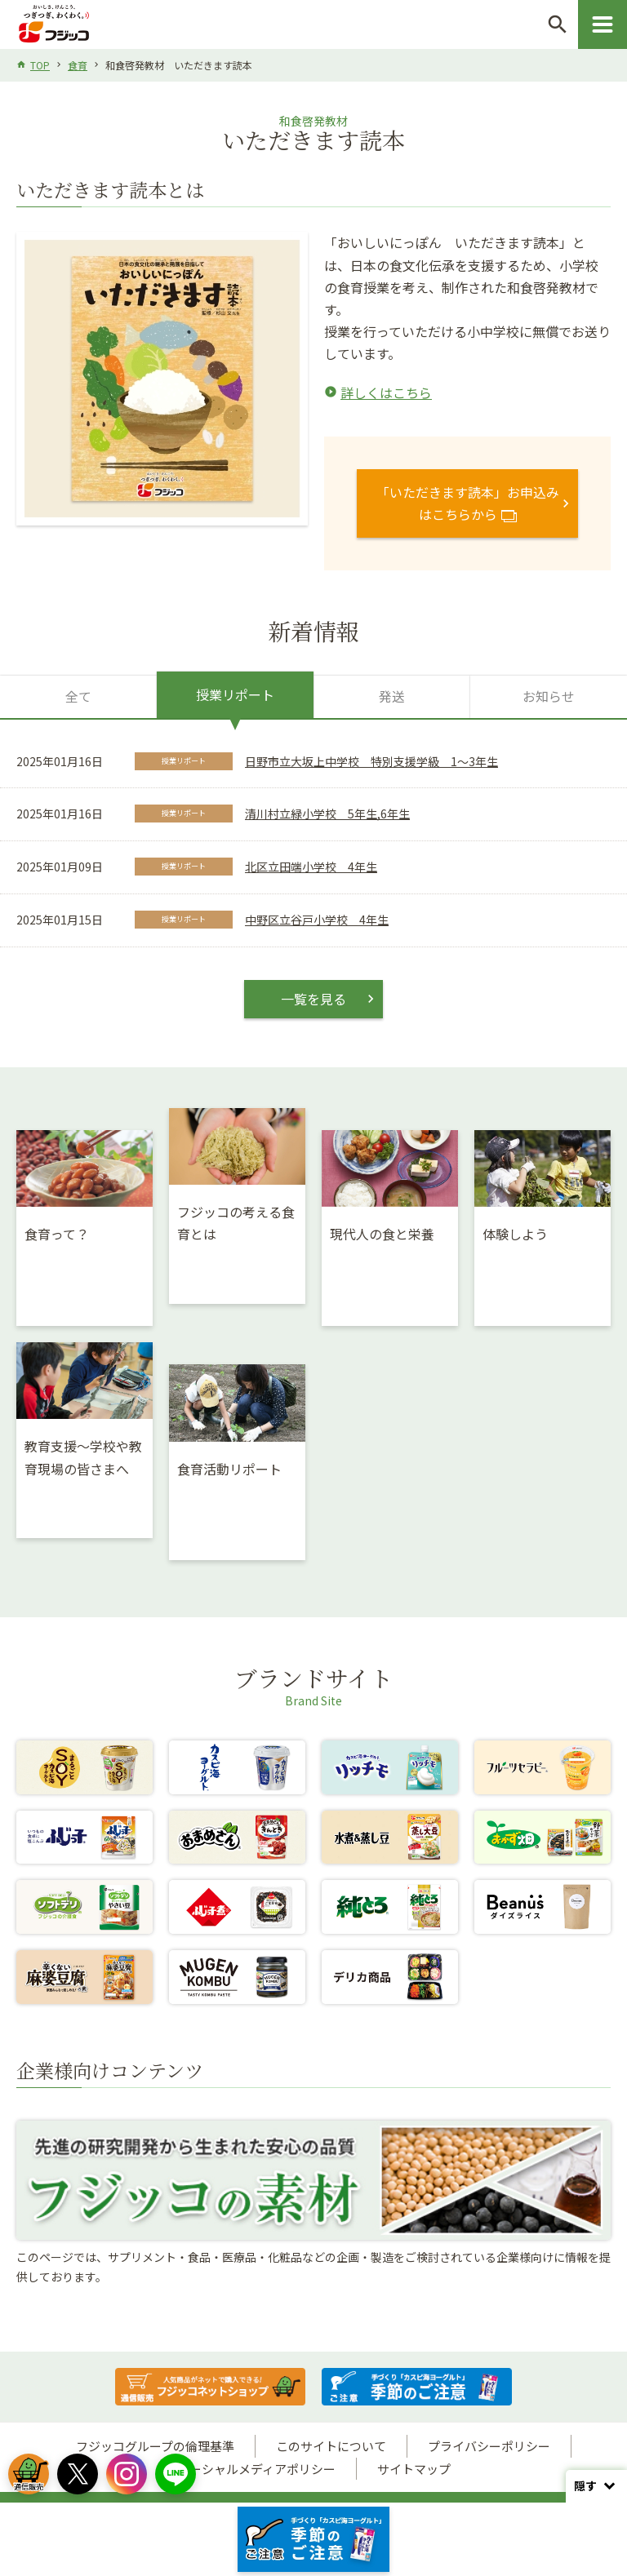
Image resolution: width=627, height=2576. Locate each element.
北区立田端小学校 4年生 (311, 866)
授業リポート (235, 694)
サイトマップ (414, 2468)
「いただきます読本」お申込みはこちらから (467, 503)
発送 (392, 696)
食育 (77, 65)
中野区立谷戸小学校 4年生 (317, 919)
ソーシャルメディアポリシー (256, 2468)
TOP (40, 65)
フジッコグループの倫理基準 (155, 2445)
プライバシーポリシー (489, 2445)
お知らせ (548, 696)
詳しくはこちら (386, 392)
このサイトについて (331, 2445)
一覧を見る (313, 999)
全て (78, 696)
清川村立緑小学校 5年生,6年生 (327, 813)
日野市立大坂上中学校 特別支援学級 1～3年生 (371, 761)
